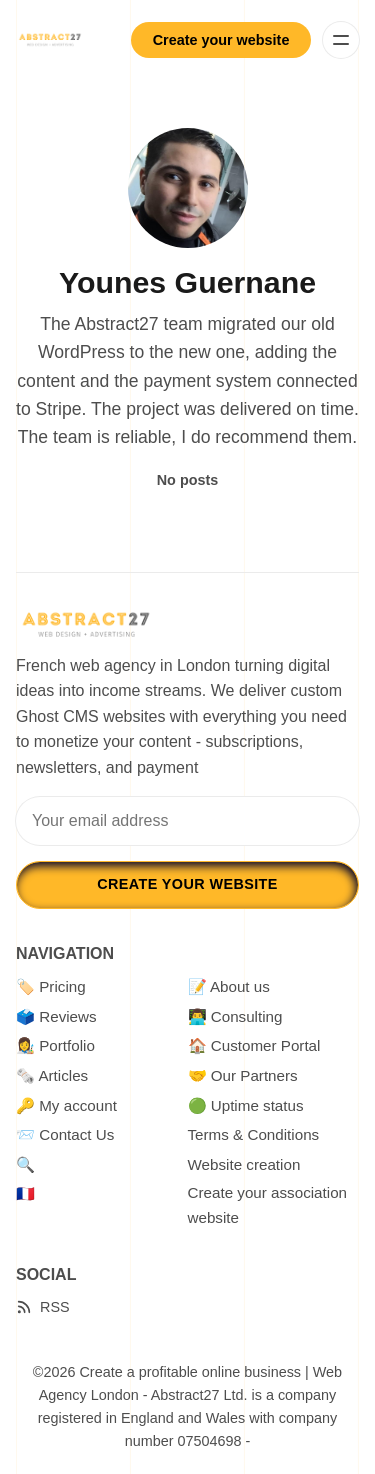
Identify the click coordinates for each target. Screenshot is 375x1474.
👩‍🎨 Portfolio (55, 1045)
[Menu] (341, 40)
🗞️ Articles (52, 1075)
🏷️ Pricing (51, 986)
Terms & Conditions (254, 1134)
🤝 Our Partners (243, 1075)
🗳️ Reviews (56, 1016)
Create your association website (268, 1204)
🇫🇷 (25, 1193)
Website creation (244, 1164)
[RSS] (43, 1307)
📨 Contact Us (65, 1134)
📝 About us (229, 986)
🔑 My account (66, 1105)
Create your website (221, 40)
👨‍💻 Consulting (235, 1016)
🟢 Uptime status (246, 1105)
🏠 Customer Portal (254, 1045)
